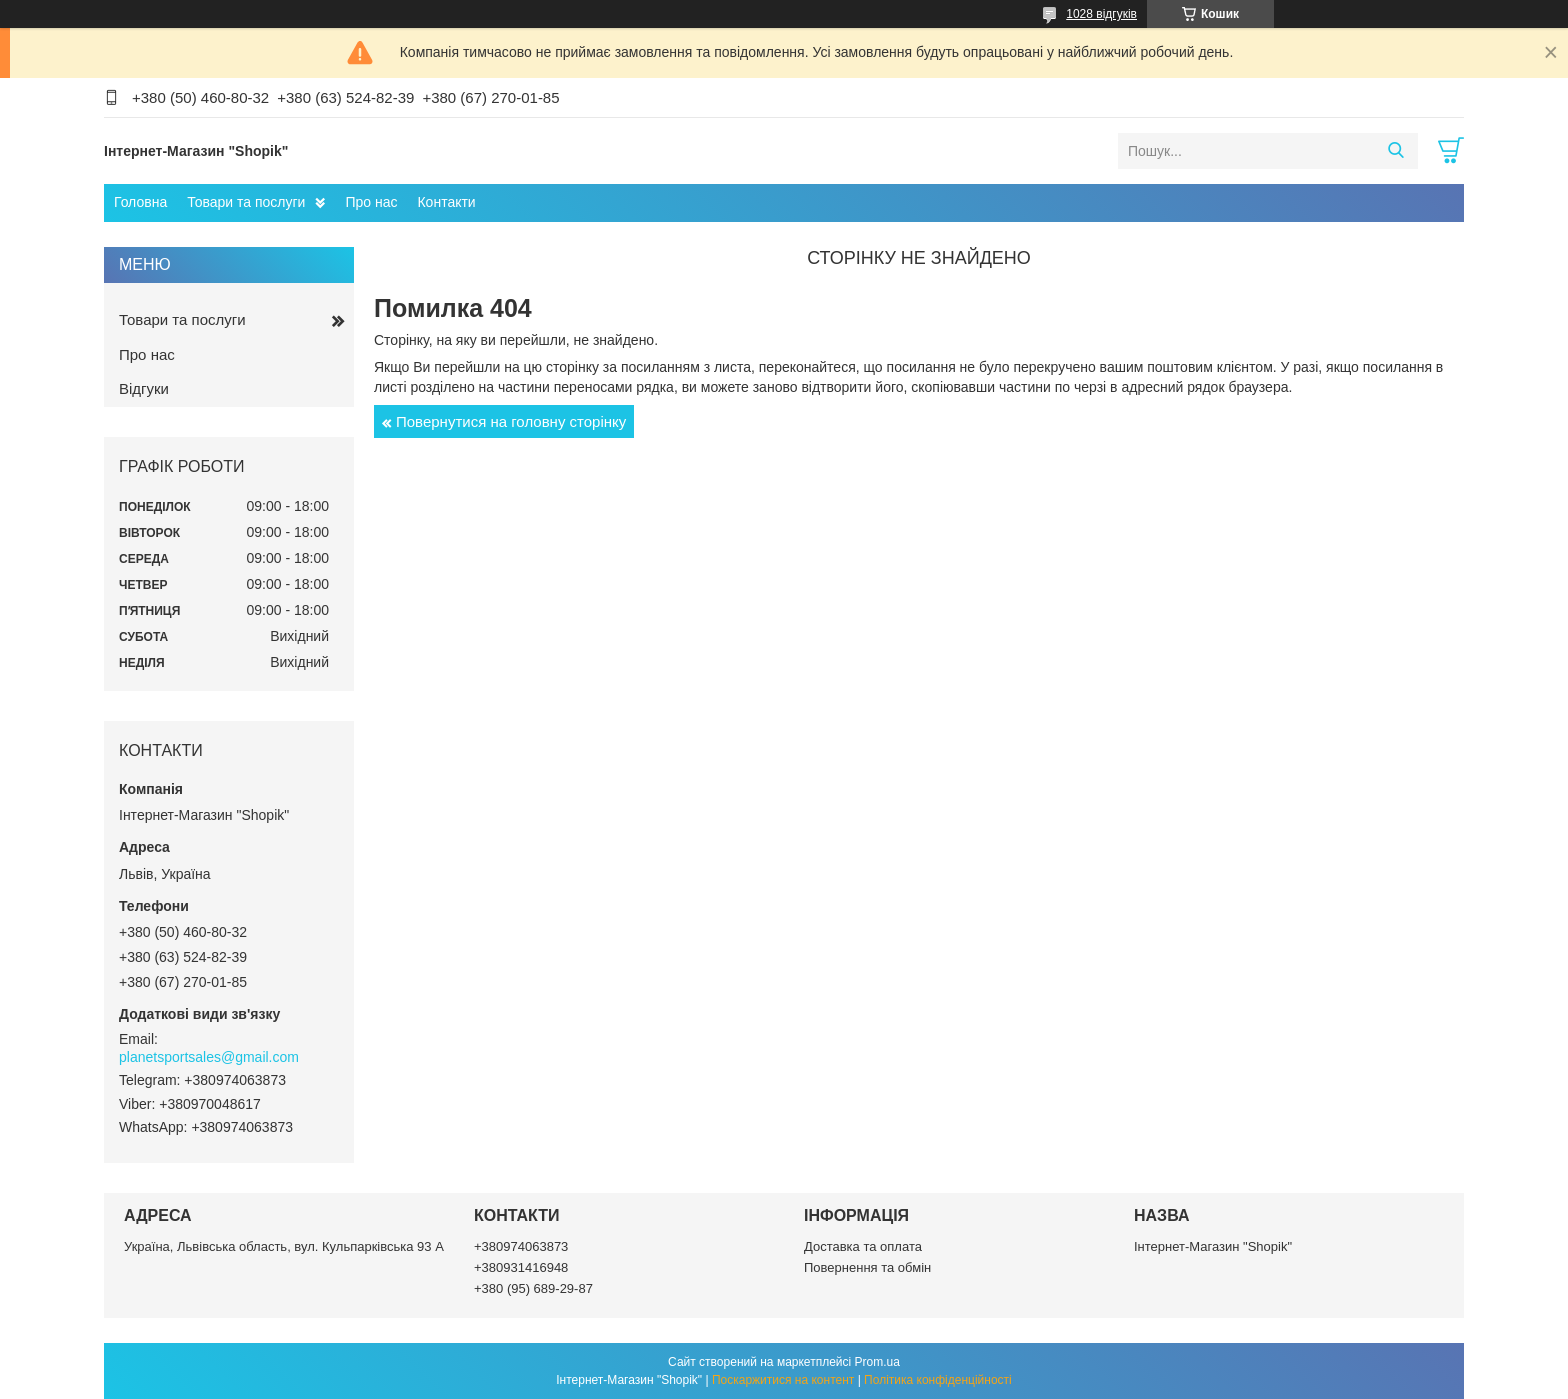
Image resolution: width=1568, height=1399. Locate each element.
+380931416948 (521, 1267)
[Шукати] (1395, 151)
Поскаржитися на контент (783, 1380)
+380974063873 (521, 1246)
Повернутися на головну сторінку (511, 421)
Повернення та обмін (867, 1267)
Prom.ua (877, 1362)
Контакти (446, 202)
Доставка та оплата (863, 1246)
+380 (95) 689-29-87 (533, 1288)
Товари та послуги (246, 202)
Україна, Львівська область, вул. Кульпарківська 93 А (284, 1246)
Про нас (371, 202)
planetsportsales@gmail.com (209, 1057)
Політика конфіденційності (938, 1380)
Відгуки (144, 388)
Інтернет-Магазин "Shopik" (1213, 1246)
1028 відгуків (1101, 14)
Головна (140, 202)
